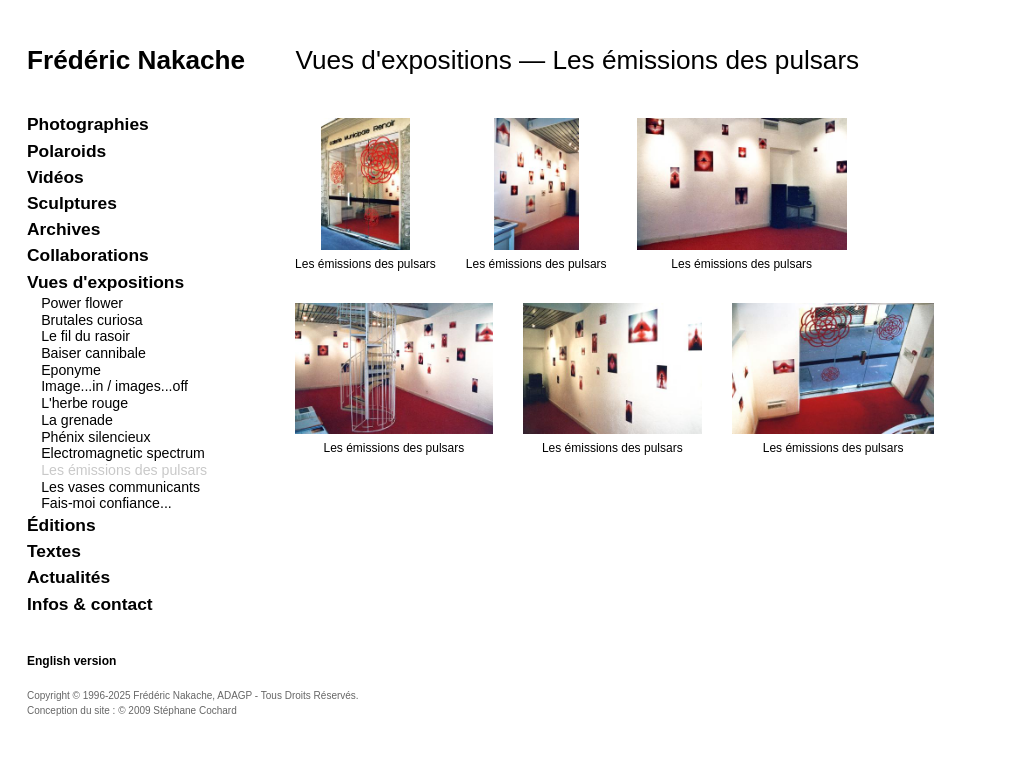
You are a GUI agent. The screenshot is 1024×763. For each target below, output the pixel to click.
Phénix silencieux (95, 437)
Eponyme (71, 370)
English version (71, 661)
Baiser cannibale (93, 353)
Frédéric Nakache (136, 60)
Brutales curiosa (92, 320)
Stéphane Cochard (194, 710)
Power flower (82, 303)
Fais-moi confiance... (106, 503)
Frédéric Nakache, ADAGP (192, 695)
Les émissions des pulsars (124, 470)
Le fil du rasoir (85, 336)
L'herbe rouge (84, 403)
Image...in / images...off (114, 386)
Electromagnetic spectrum (123, 453)
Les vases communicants (120, 487)
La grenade (77, 420)
